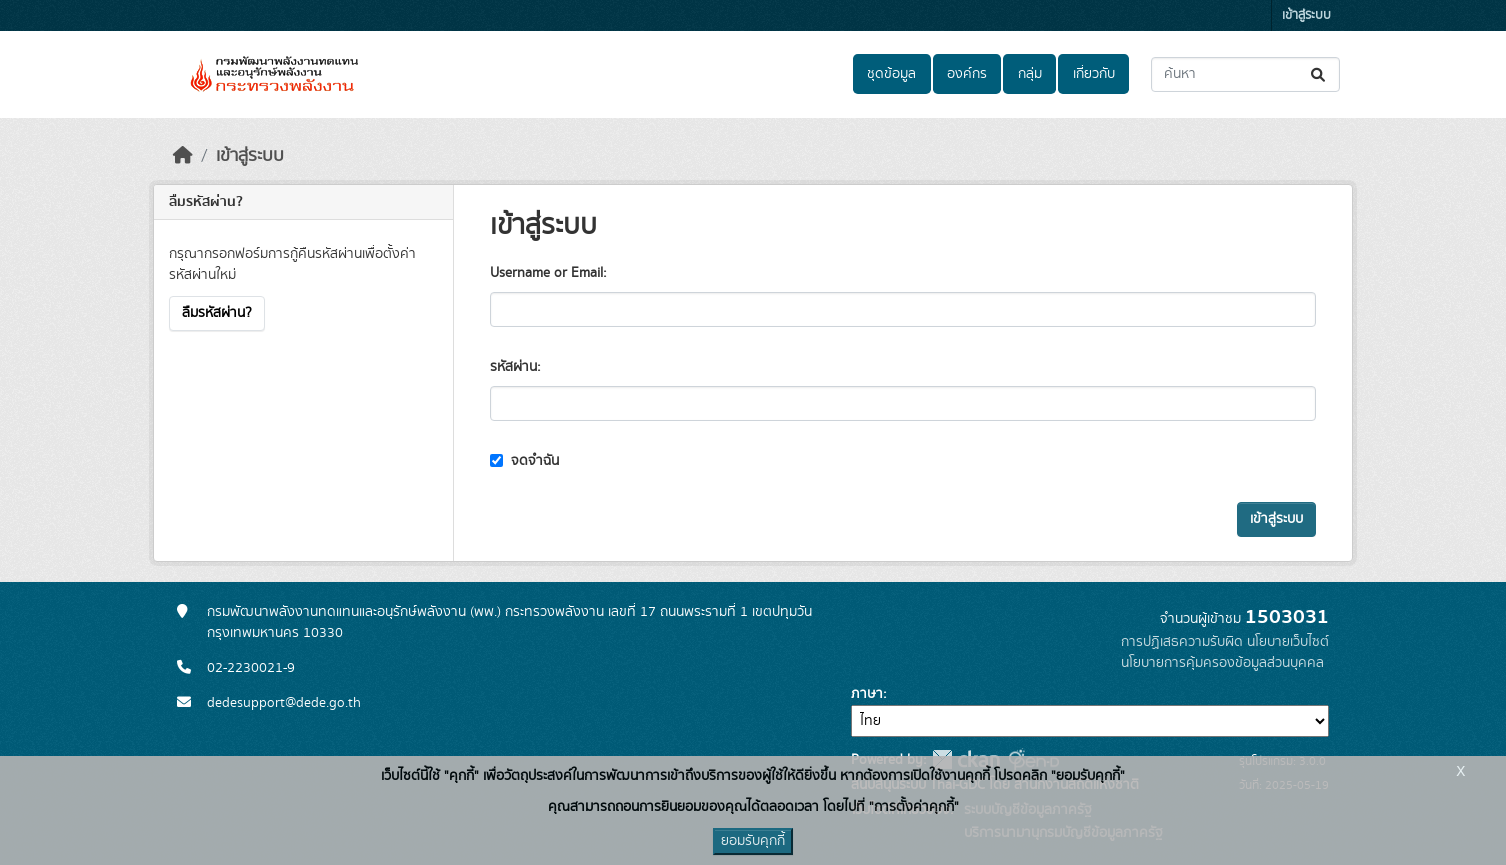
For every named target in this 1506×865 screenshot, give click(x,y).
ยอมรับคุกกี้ (753, 841)
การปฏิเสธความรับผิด (1182, 642)
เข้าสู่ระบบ (1306, 15)
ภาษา (867, 694)
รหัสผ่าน (513, 367)
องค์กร (967, 74)
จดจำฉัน (524, 461)
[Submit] (1319, 74)
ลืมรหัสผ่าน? (217, 313)
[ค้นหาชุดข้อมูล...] (1245, 74)
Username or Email (546, 273)
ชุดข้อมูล (891, 74)
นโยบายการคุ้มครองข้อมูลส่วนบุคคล (1222, 663)
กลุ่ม (1030, 74)
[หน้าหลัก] (183, 156)
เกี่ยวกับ (1094, 74)
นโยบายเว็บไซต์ (1288, 642)
